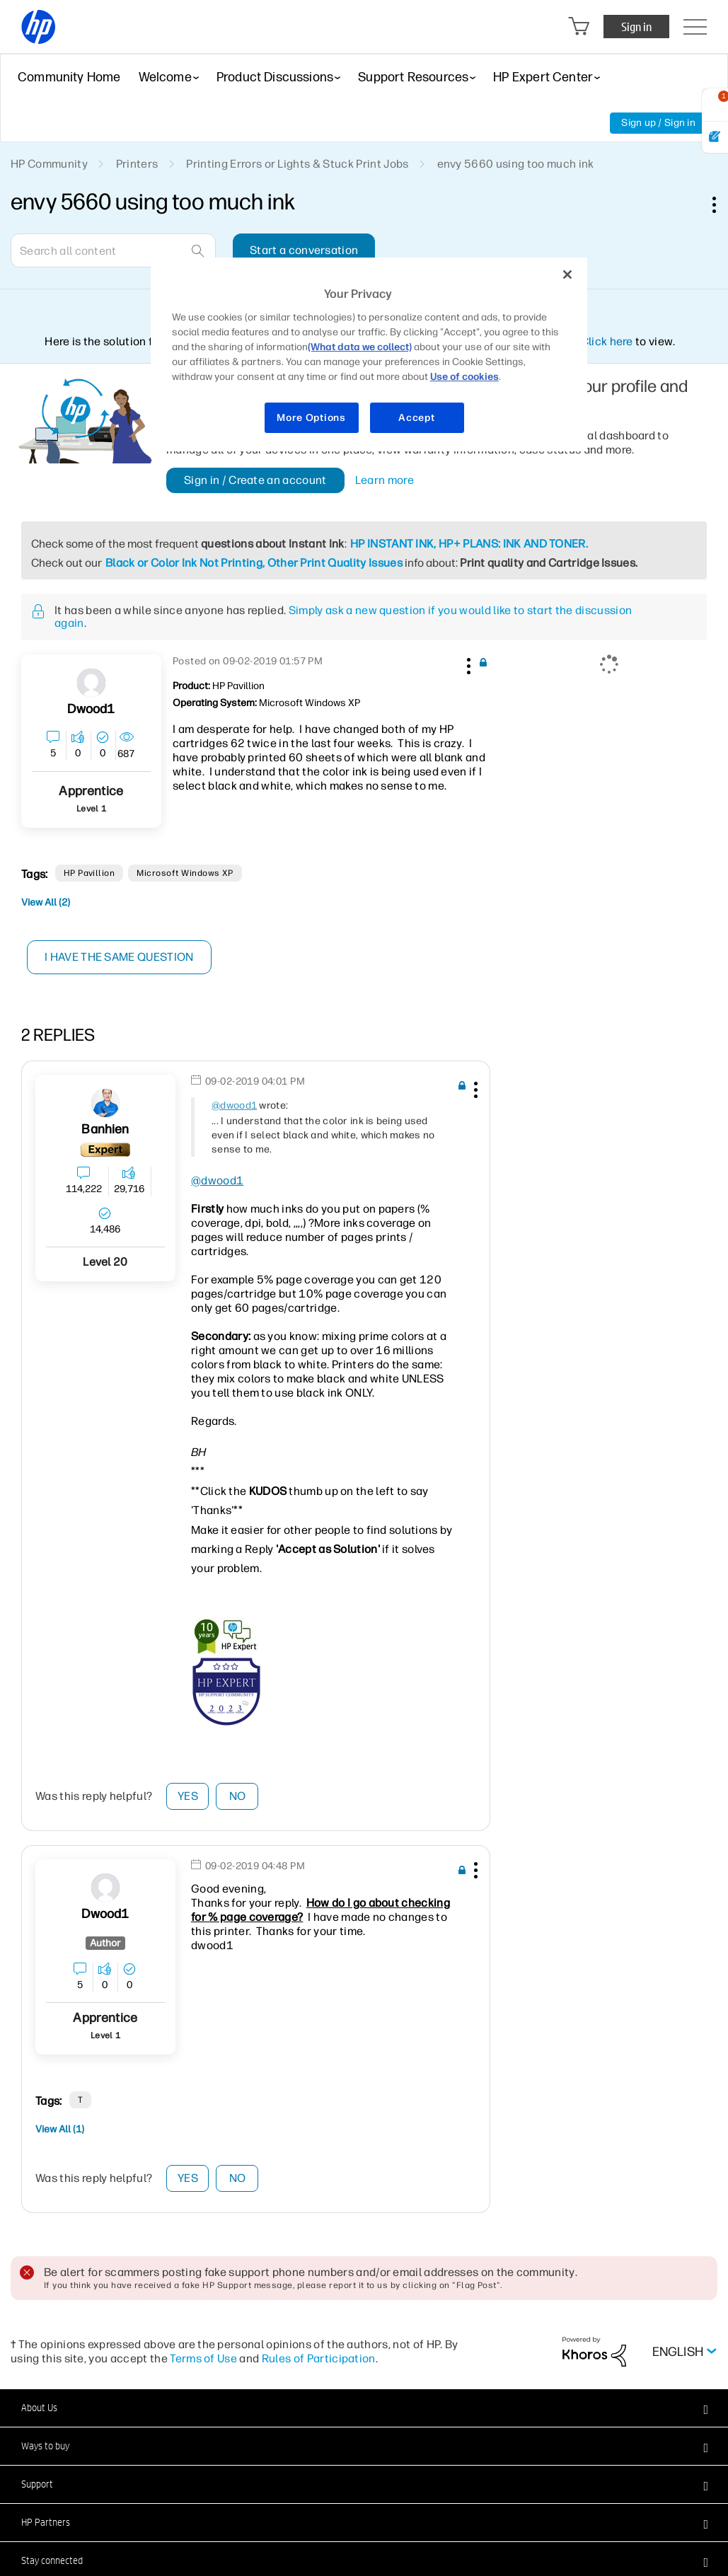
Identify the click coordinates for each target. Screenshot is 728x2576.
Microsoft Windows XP (185, 873)
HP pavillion (89, 873)
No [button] (237, 1796)
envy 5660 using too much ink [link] (515, 164)
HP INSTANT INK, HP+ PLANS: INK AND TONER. (469, 543)
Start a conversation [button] (304, 250)
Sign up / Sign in (658, 123)
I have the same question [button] (120, 957)
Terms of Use (203, 2358)
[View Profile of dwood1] (91, 709)
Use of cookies (464, 377)
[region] (369, 354)
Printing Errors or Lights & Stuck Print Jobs (297, 164)
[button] (467, 663)
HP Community (49, 164)
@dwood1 (234, 1105)
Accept (416, 418)
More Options (311, 418)
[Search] (113, 250)
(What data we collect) (360, 347)
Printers (137, 164)
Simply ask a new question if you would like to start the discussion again (343, 616)
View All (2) (45, 902)
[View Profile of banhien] (105, 1129)
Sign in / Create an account (255, 480)
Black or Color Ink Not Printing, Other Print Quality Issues (254, 563)
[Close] (567, 274)
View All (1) (59, 2129)
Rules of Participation (319, 2358)
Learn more (384, 480)
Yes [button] (188, 1796)
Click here (607, 341)
